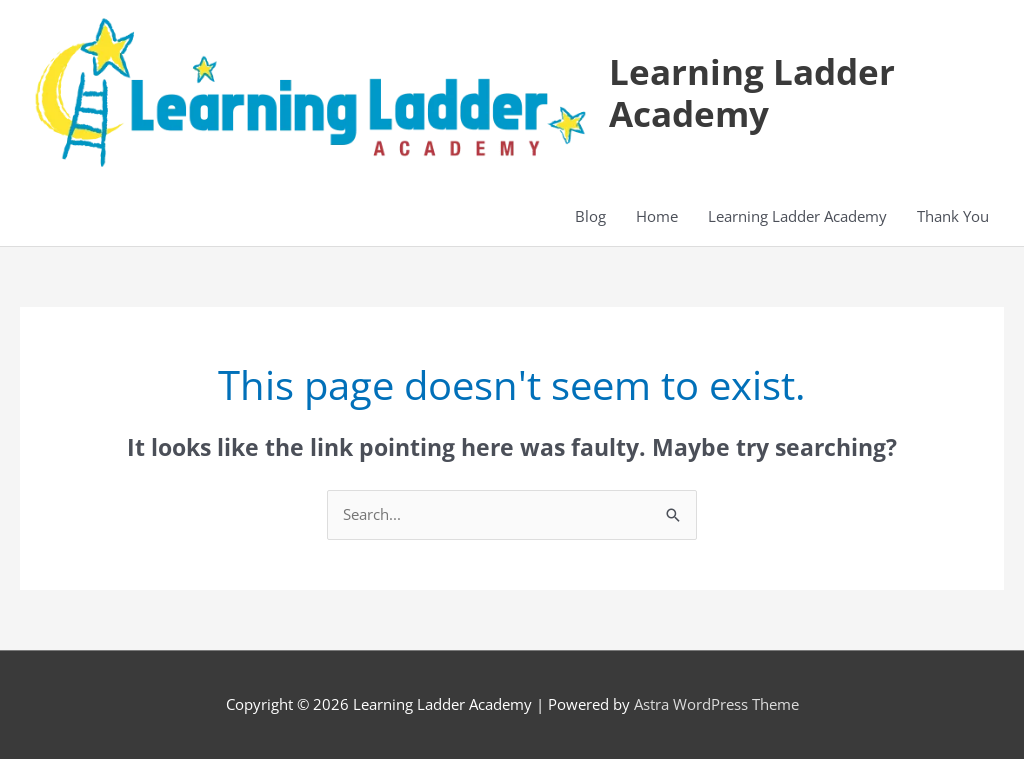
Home (657, 216)
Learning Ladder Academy (752, 92)
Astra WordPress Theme (716, 704)
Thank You (953, 216)
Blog (590, 216)
